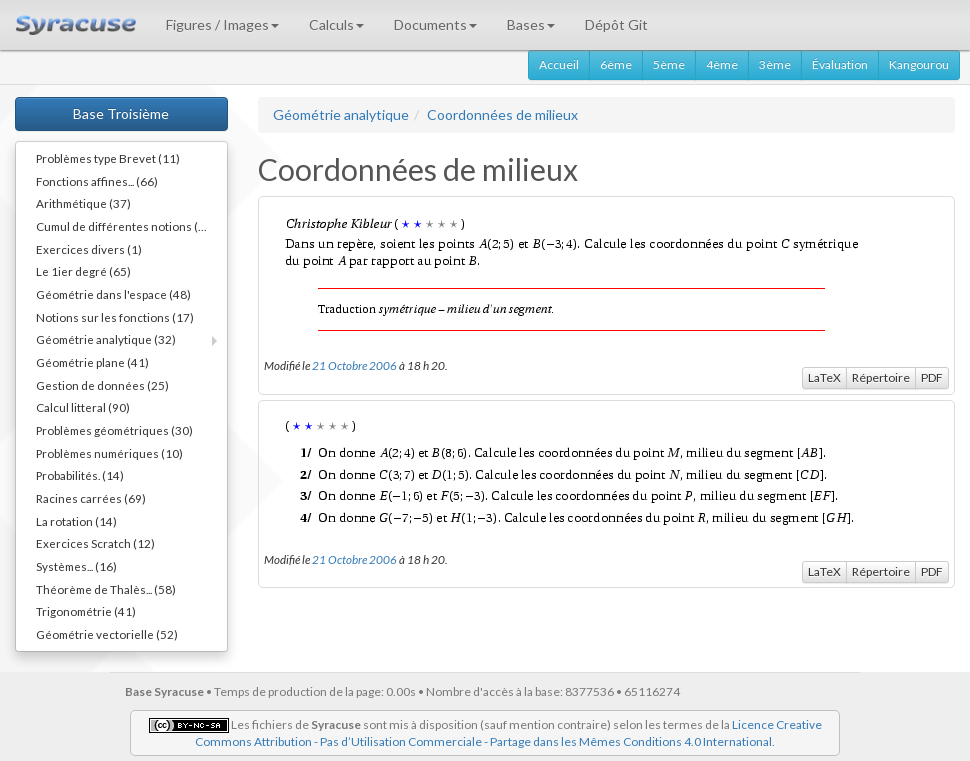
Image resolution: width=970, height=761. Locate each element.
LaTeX (824, 377)
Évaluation (840, 64)
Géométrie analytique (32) (106, 339)
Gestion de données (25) (102, 385)
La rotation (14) (76, 521)
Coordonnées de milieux (502, 114)
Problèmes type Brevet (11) (108, 158)
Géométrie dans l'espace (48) (113, 294)
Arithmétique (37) (83, 203)
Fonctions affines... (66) (97, 181)
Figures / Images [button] (222, 24)
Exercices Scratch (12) (95, 543)
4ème (722, 64)
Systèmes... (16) (76, 566)
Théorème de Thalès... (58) (106, 589)
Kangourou (919, 64)
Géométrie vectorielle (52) (107, 634)
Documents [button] (435, 24)
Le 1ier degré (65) (83, 271)
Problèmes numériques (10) (109, 453)
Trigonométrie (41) (86, 611)
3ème (775, 64)
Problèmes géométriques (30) (114, 430)
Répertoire (881, 377)
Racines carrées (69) (91, 498)
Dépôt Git (616, 24)
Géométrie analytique (341, 114)
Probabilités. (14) (80, 475)
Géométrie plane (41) (92, 362)
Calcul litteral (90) (83, 407)
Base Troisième (121, 113)
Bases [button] (531, 24)
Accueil (559, 64)
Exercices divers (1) (89, 249)
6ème (616, 64)
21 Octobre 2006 (354, 365)
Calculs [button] (336, 24)
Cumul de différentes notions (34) (126, 226)
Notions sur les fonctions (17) (115, 317)
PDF (932, 377)
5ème (669, 64)
